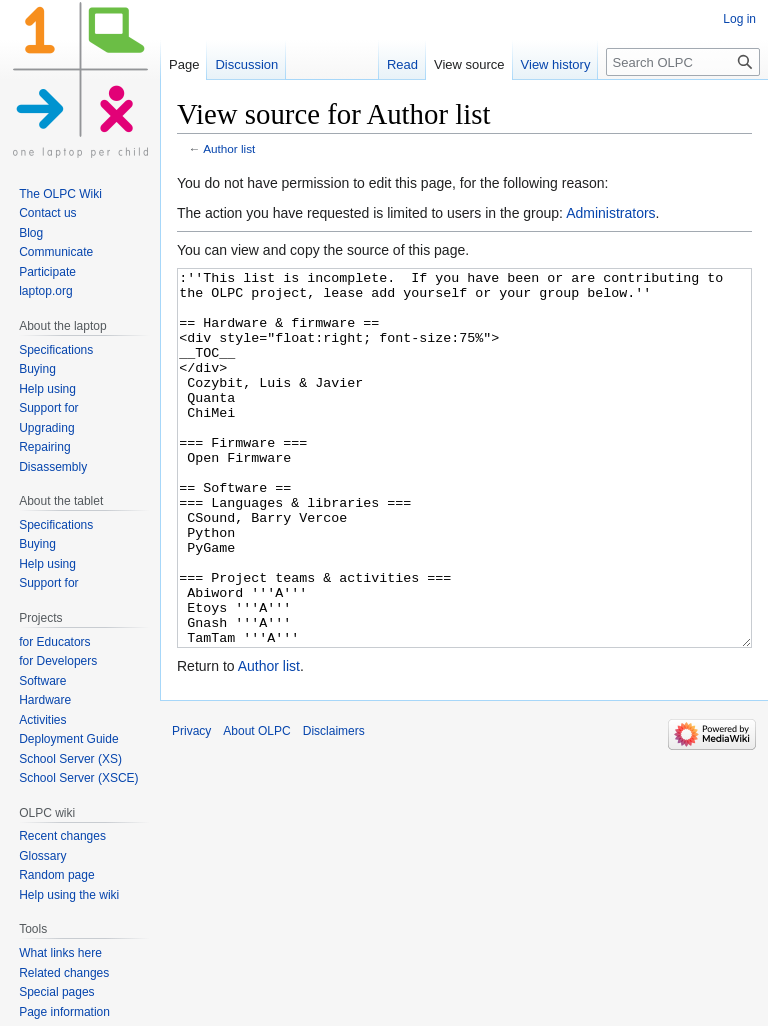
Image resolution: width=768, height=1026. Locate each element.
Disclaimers (334, 806)
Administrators (610, 213)
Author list (229, 148)
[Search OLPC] (683, 62)
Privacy (191, 806)
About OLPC (256, 806)
